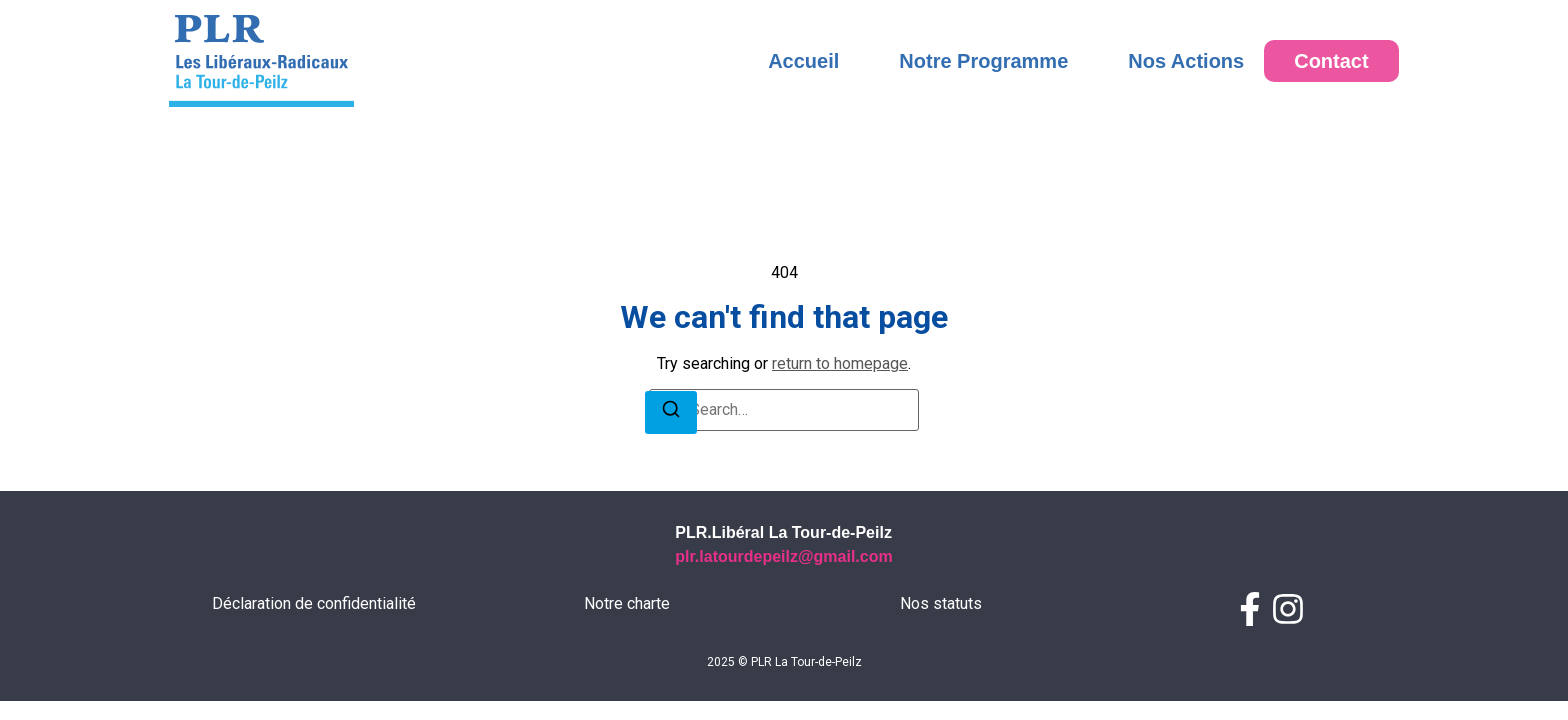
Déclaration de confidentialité (314, 603)
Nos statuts (941, 603)
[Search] (671, 412)
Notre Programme (983, 61)
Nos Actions (1186, 61)
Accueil (803, 61)
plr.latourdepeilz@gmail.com (783, 556)
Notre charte (627, 603)
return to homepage (840, 363)
